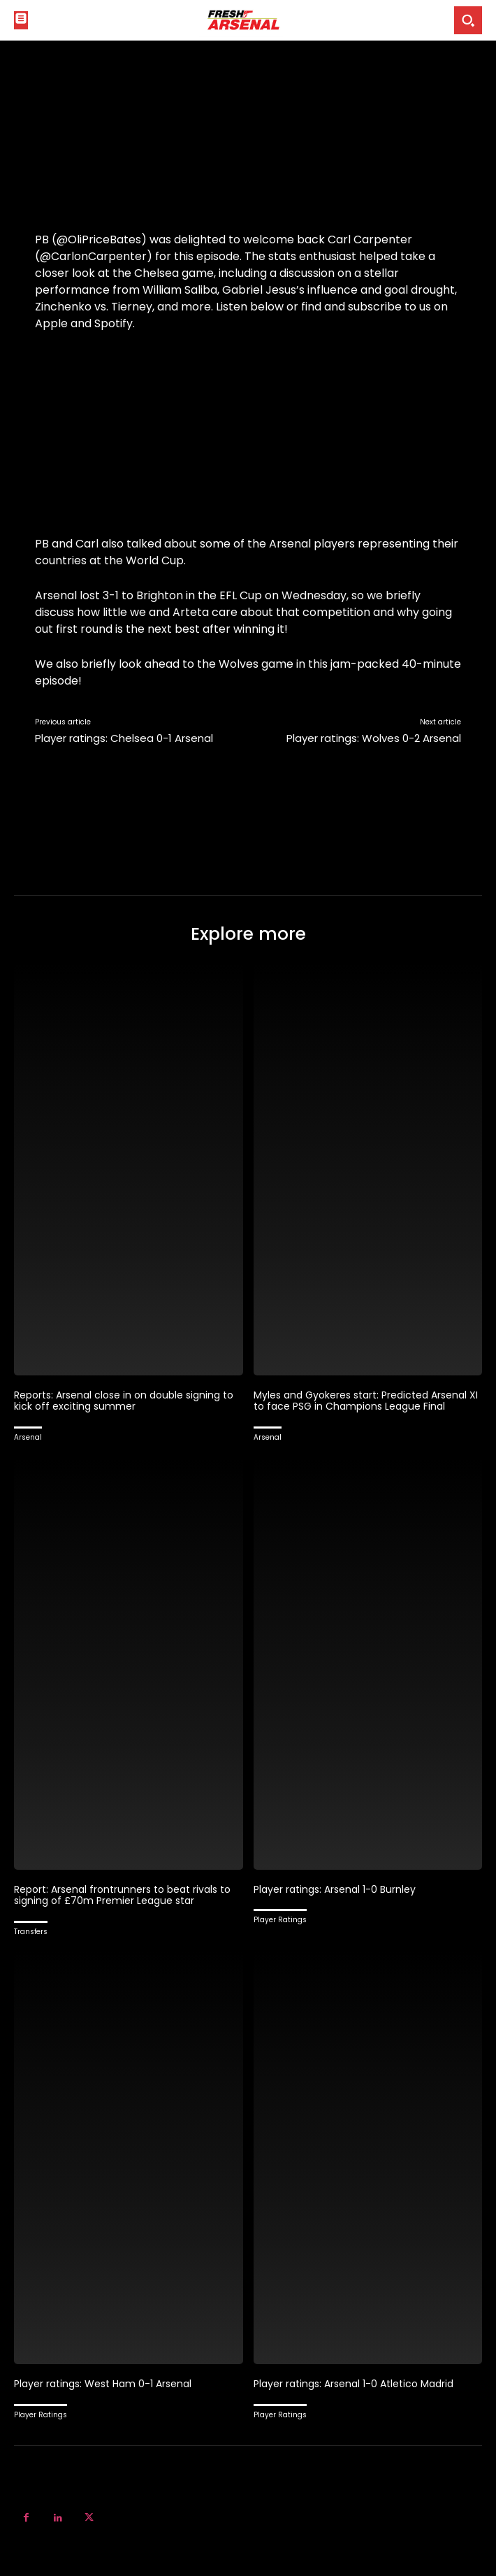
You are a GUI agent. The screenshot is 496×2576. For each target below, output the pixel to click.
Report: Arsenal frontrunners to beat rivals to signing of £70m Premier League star (122, 1895)
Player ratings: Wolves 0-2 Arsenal (373, 738)
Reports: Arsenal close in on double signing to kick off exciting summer (123, 1401)
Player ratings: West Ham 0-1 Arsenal (102, 2384)
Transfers (31, 1931)
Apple (51, 323)
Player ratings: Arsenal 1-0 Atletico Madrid (353, 2384)
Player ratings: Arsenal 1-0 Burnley (335, 1889)
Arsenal (28, 1437)
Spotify (113, 323)
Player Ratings (280, 1920)
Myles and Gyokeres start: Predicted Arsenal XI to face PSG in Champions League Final (366, 1401)
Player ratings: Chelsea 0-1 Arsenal (124, 738)
